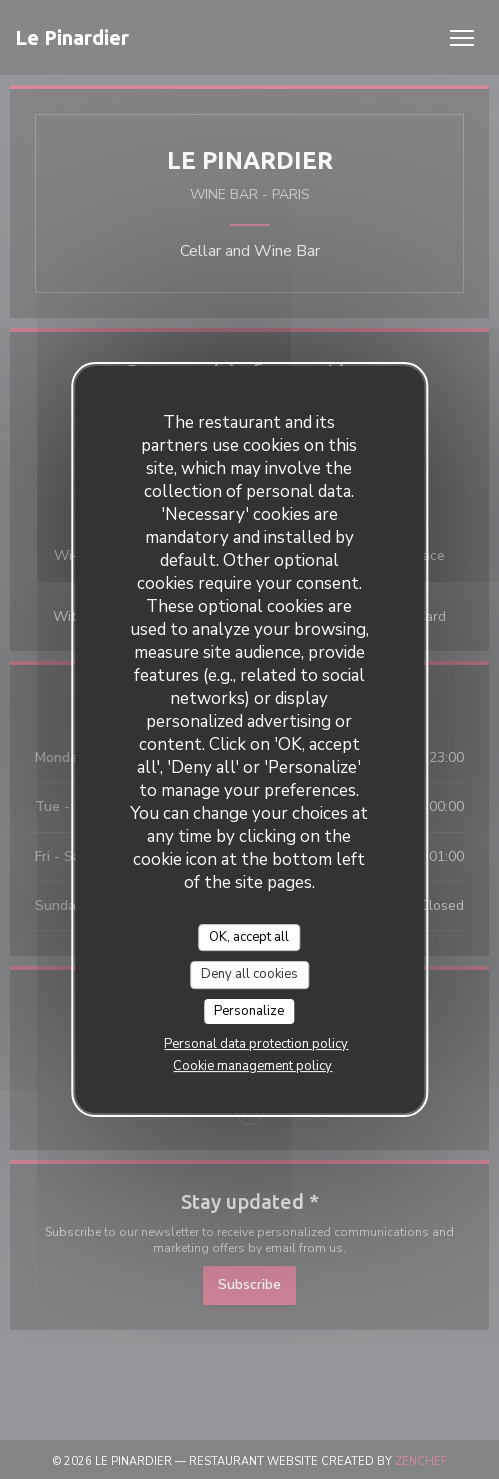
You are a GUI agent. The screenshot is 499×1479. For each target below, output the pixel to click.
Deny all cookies (249, 974)
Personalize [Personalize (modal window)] (249, 1011)
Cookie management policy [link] (252, 1066)
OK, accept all (249, 937)
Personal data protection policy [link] (256, 1044)
